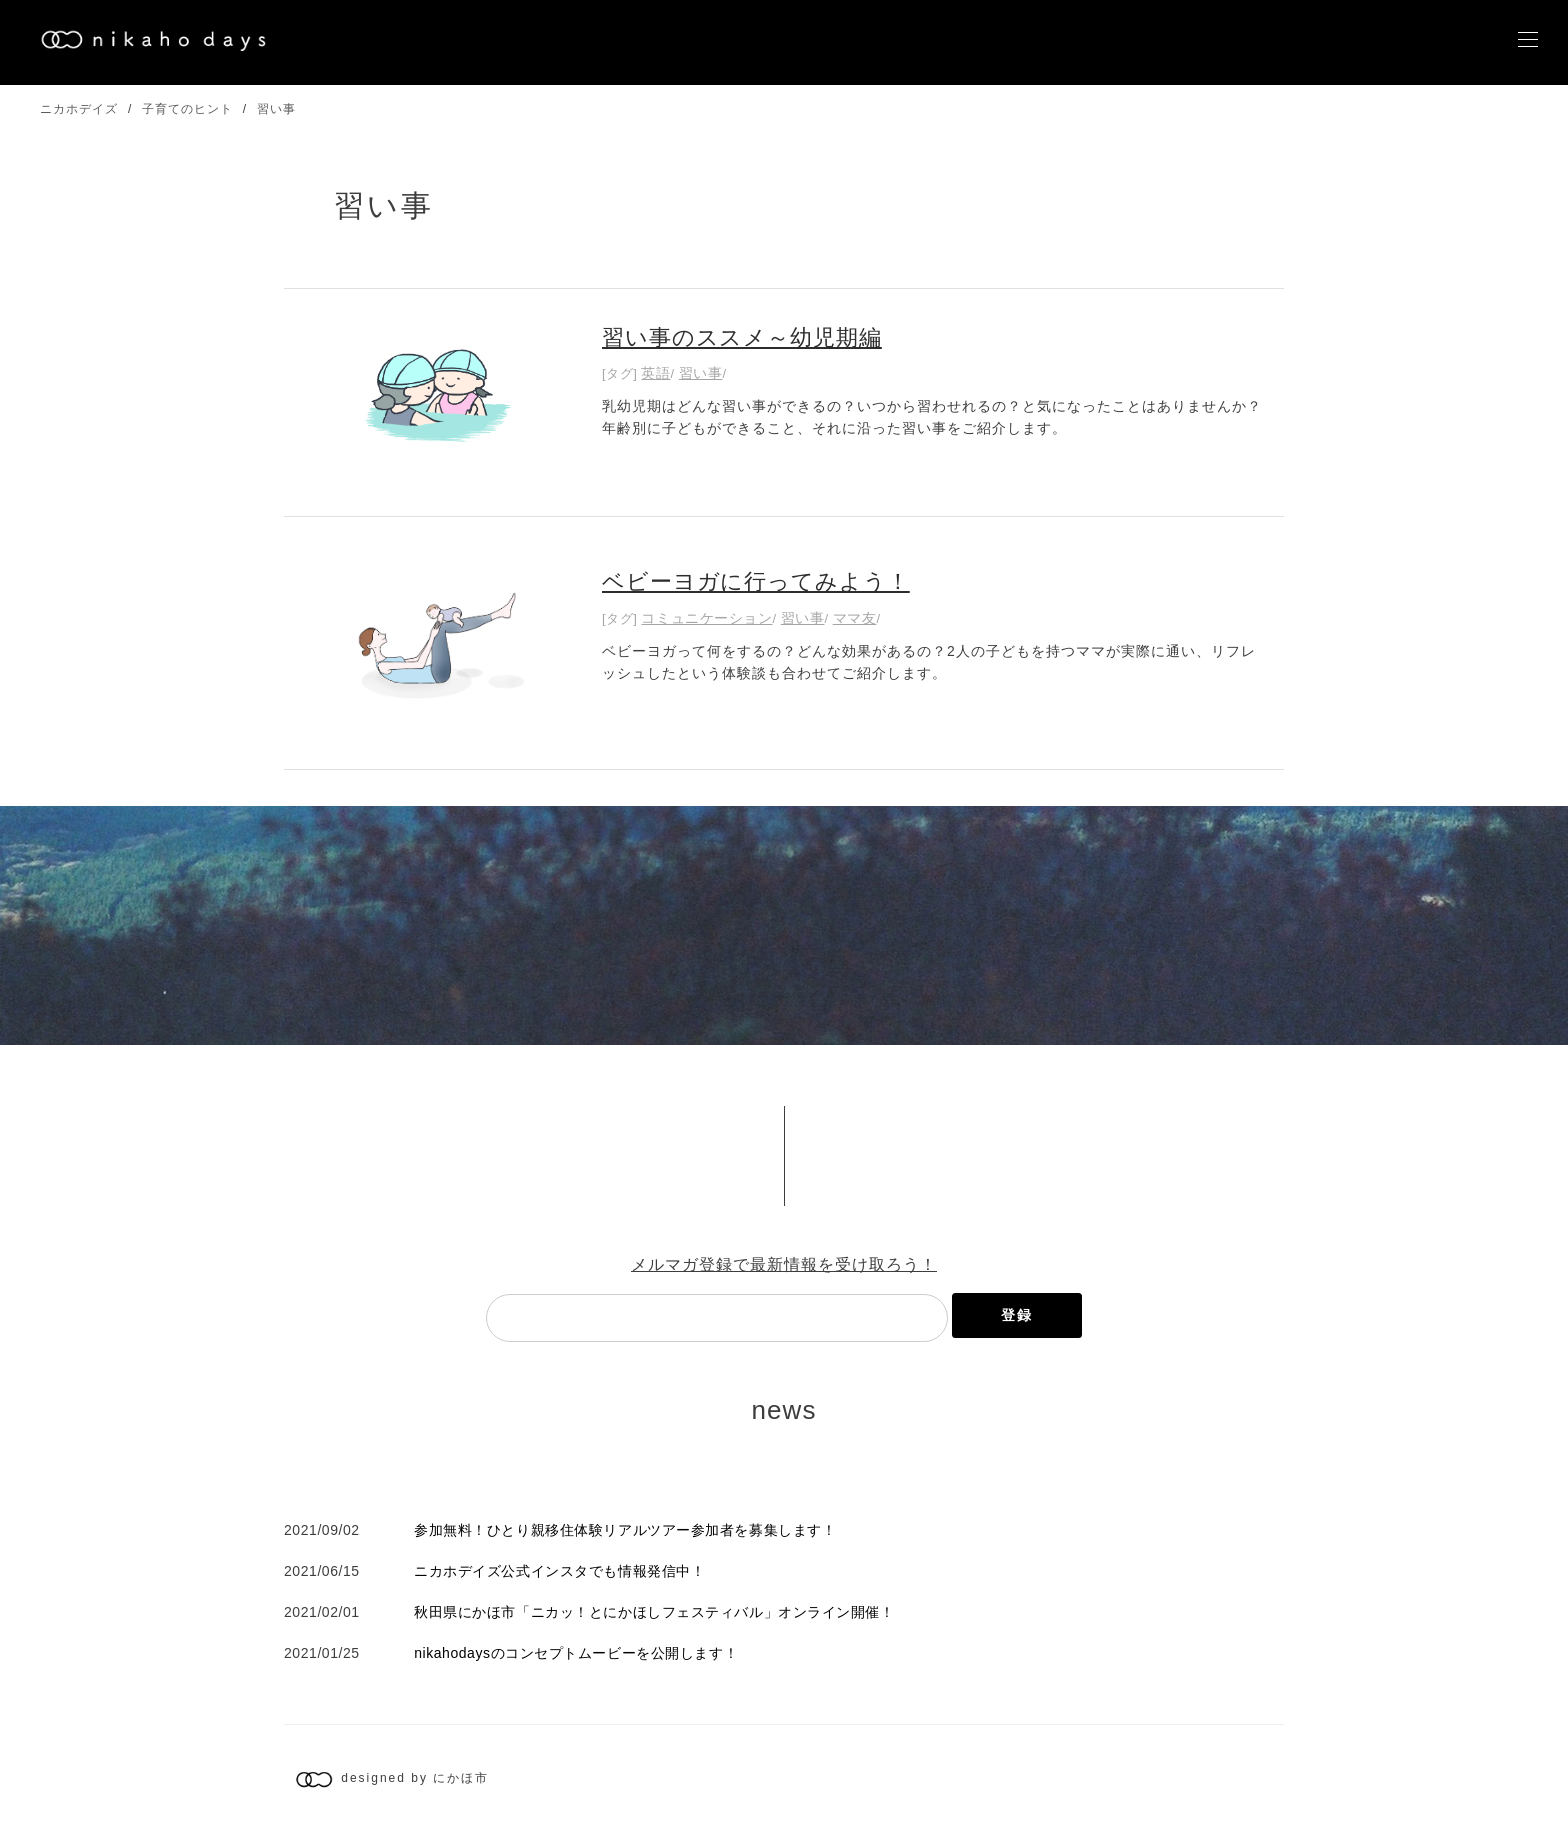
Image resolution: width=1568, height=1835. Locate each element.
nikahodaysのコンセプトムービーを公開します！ (576, 1653)
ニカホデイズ (79, 109)
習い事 (276, 109)
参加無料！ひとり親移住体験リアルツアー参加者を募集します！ (625, 1530)
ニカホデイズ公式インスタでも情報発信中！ (559, 1571)
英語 (655, 373)
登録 (1017, 1315)
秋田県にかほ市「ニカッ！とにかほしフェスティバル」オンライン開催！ (654, 1612)
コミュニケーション (706, 618)
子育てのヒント (187, 109)
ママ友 (855, 618)
